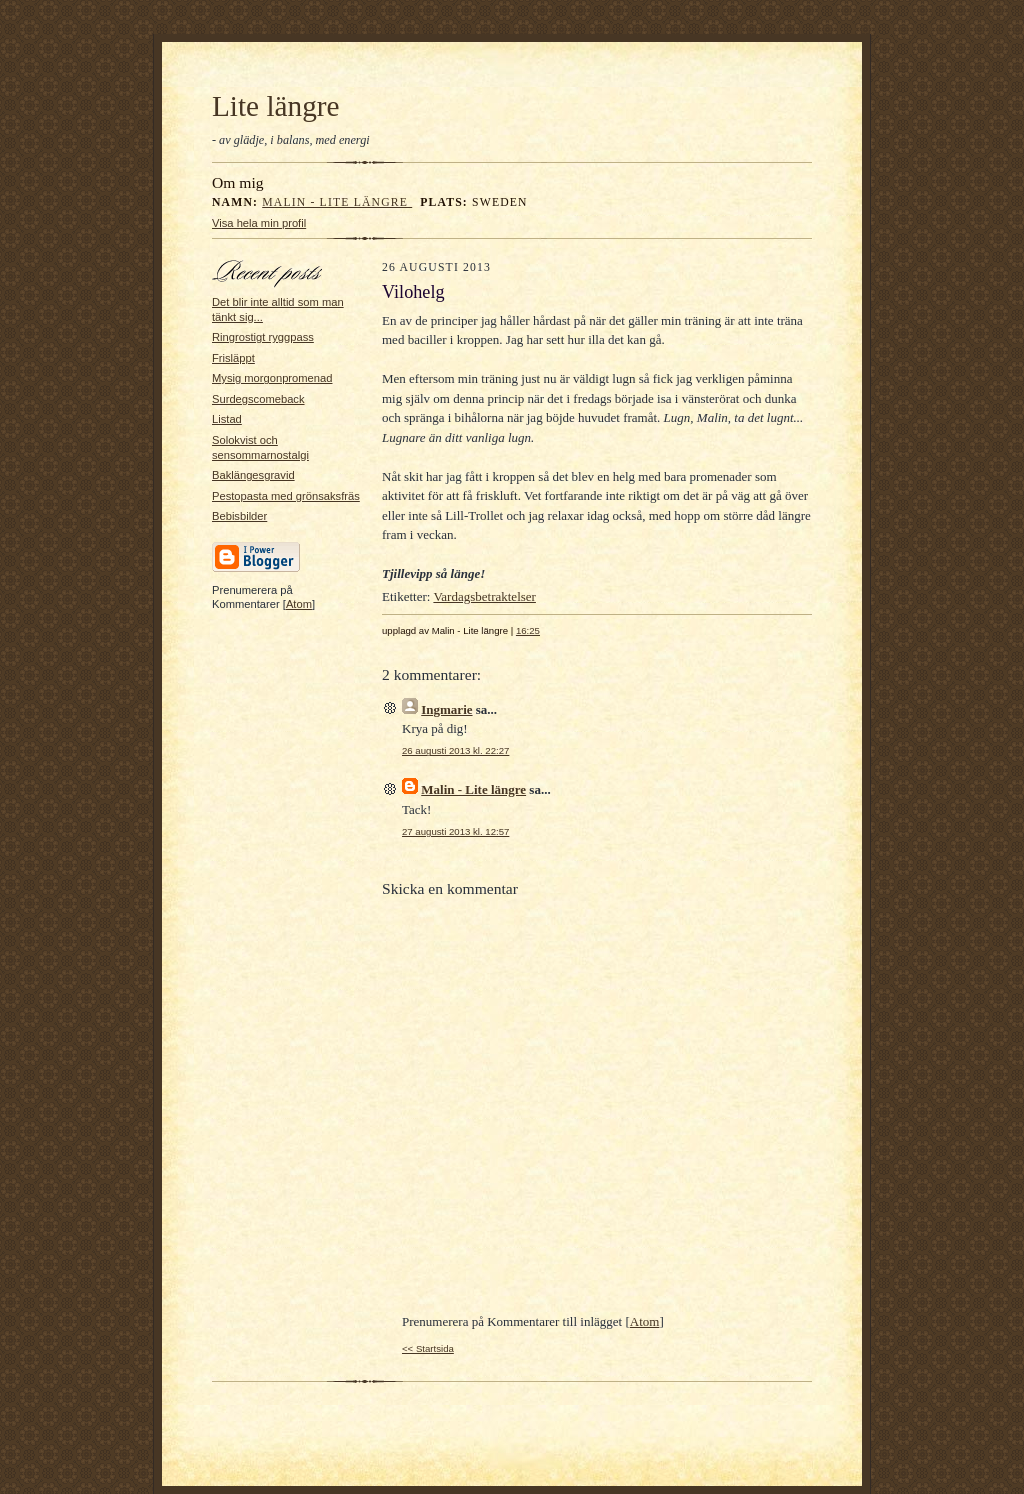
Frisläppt (233, 358)
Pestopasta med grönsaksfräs (286, 496)
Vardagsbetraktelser (484, 596)
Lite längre (276, 106)
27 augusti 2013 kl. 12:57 (455, 831)
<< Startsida (428, 1348)
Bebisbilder (239, 516)
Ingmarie (446, 709)
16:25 (528, 630)
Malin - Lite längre (337, 202)
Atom (299, 604)
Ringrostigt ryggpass (263, 337)
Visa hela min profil (259, 223)
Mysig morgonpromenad (272, 378)
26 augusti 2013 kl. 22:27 (455, 750)
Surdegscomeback (258, 399)
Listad (227, 419)
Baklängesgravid (253, 475)
